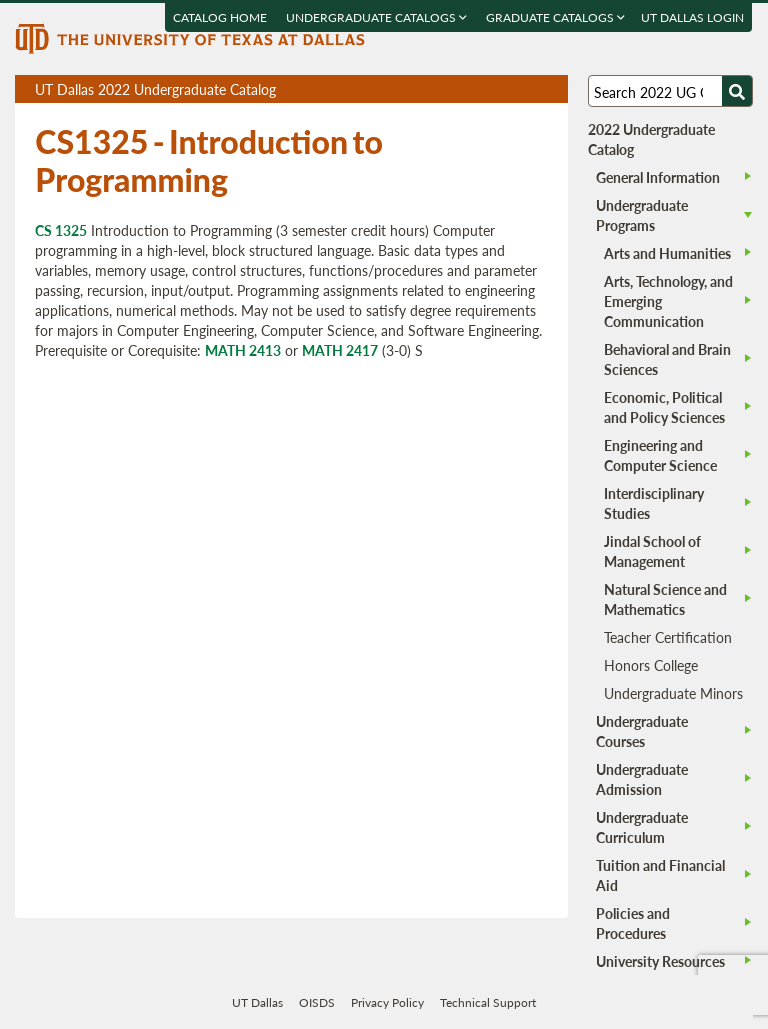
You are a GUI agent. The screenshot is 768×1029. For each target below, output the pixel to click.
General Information (658, 177)
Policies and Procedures (633, 923)
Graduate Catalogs (556, 17)
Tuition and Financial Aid (660, 875)
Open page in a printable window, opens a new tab (526, 89)
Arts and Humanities (667, 253)
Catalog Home (221, 17)
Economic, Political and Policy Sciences (664, 407)
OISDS (317, 1002)
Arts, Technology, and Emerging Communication (668, 301)
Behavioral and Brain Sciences (667, 359)
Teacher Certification (668, 637)
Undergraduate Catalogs (377, 17)
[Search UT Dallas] (670, 91)
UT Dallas (257, 1002)
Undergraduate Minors (673, 693)
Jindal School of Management (652, 551)
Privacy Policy (387, 1002)
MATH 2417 (340, 350)
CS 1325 (61, 230)
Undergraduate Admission (642, 779)
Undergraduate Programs (642, 215)
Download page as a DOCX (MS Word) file (503, 89)
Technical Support (488, 1002)
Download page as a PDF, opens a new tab (480, 89)
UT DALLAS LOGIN (693, 17)
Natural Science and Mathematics (665, 599)
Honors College (651, 665)
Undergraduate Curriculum (642, 827)
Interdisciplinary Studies (654, 503)
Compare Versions (549, 89)
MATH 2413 (243, 350)
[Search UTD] (737, 91)
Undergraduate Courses (642, 731)
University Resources (660, 961)
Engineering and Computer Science (660, 455)
